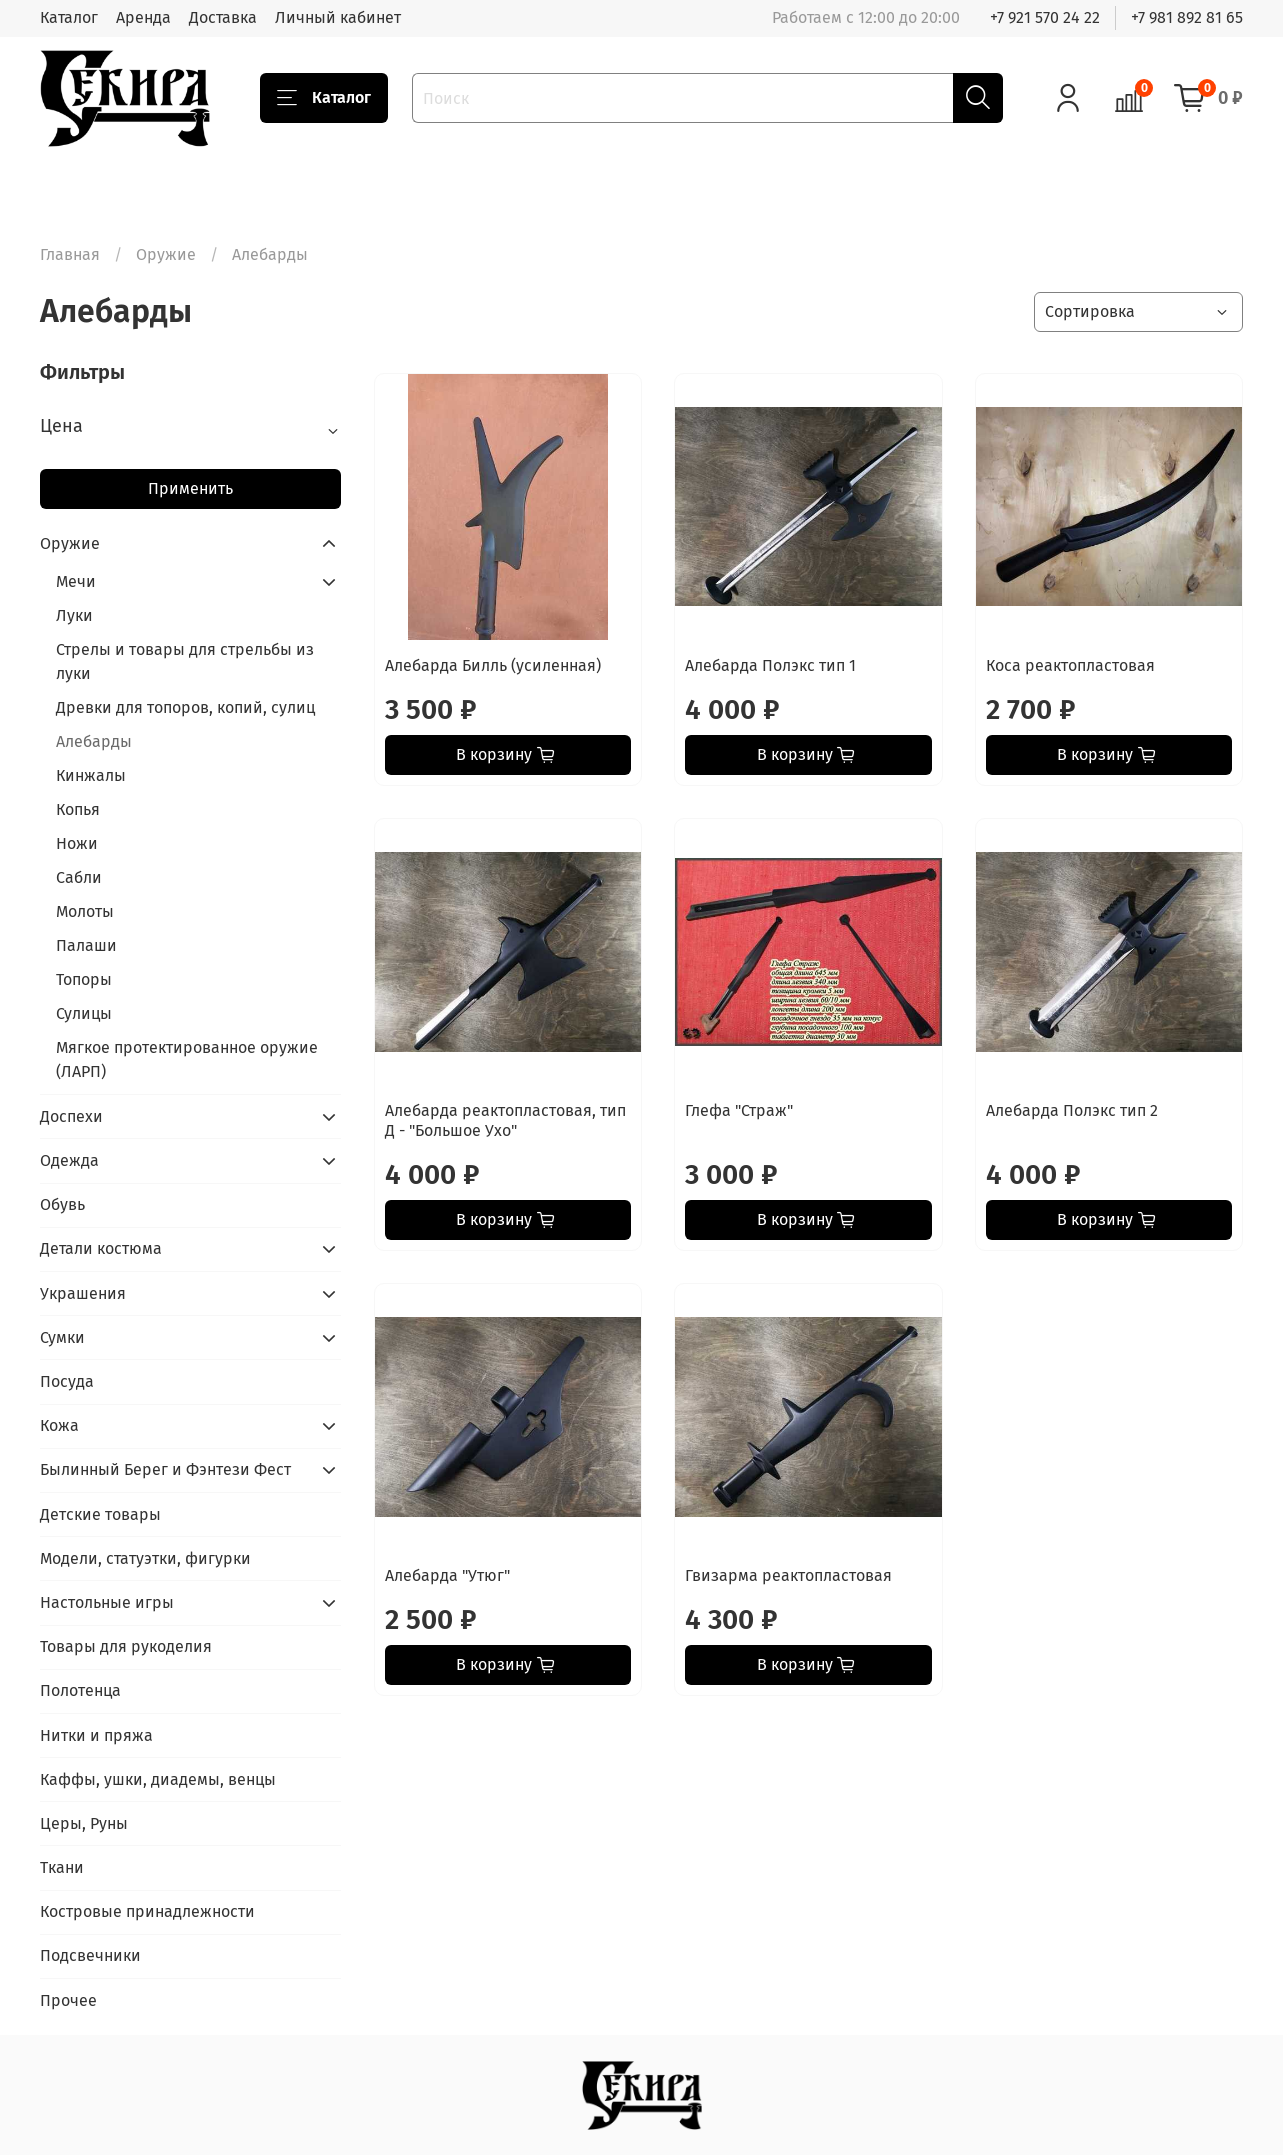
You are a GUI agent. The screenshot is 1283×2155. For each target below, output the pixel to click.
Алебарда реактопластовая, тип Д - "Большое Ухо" (505, 1120)
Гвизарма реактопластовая (788, 1575)
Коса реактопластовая (1070, 665)
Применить (190, 488)
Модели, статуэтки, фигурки (145, 1558)
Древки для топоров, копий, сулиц (185, 707)
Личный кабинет (338, 17)
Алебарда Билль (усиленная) (493, 665)
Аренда (143, 17)
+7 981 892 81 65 (1187, 17)
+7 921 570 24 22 (1045, 17)
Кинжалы (91, 775)
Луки (74, 615)
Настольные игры (107, 1602)
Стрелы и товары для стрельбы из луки (185, 661)
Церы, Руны (84, 1823)
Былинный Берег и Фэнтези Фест (165, 1469)
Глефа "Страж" (739, 1110)
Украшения (83, 1293)
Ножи (77, 843)
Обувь (62, 1204)
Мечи (76, 581)
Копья (78, 809)
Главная (70, 254)
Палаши (86, 945)
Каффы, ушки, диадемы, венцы (158, 1779)
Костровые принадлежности (147, 1911)
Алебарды (94, 741)
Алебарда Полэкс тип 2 (1072, 1110)
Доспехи (71, 1116)
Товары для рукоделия (126, 1646)
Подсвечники (90, 1955)
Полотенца (80, 1690)
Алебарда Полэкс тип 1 (770, 665)
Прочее (68, 2000)
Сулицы (84, 1013)
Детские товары (100, 1514)
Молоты (85, 911)
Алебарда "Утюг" (447, 1575)
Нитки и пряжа (96, 1735)
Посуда (67, 1381)
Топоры (84, 979)
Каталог (69, 17)
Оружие (166, 254)
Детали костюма (101, 1248)
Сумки (62, 1337)
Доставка (223, 17)
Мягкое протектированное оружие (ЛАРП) (187, 1059)
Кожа (59, 1425)
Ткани (62, 1867)
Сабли (79, 877)
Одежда (69, 1160)
